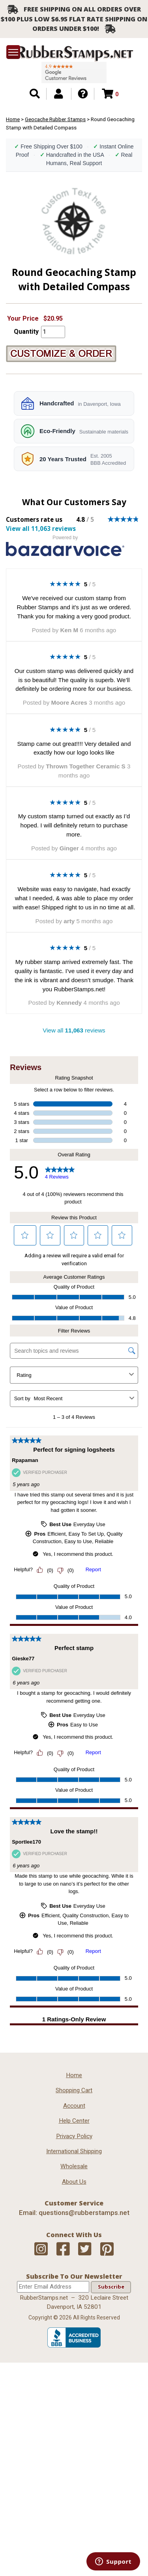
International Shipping (74, 2151)
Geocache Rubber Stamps (55, 119)
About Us (74, 2181)
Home (13, 119)
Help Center (74, 2120)
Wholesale (74, 2166)
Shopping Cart (74, 2090)
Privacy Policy (74, 2136)
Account (74, 2105)
